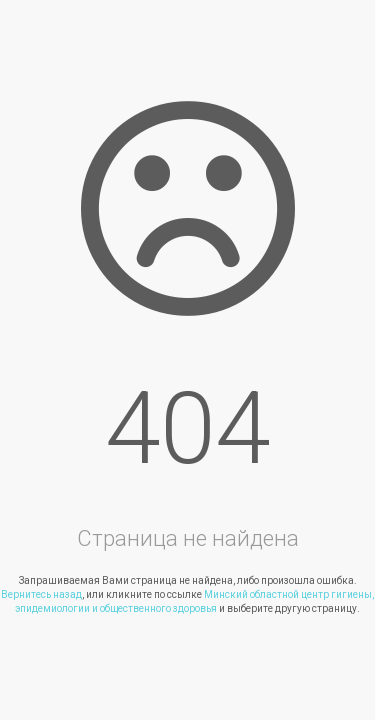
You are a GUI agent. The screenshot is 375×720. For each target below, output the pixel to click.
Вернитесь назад (41, 594)
